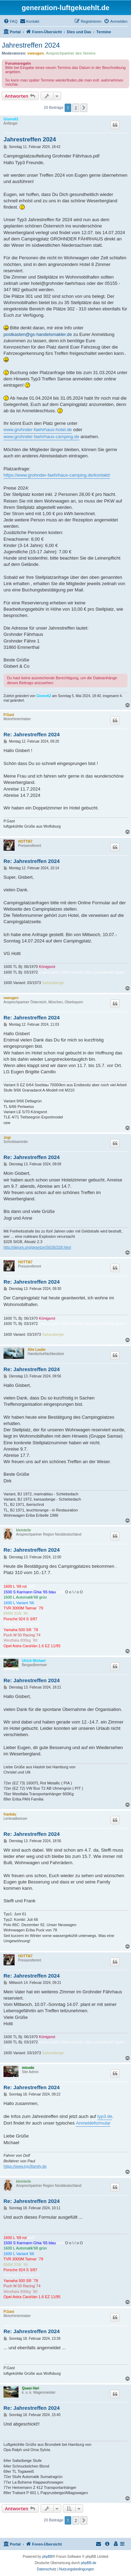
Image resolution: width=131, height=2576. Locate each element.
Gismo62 (10, 119)
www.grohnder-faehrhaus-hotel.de (37, 429)
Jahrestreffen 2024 (31, 45)
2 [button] (75, 108)
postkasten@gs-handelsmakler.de (37, 334)
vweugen (35, 53)
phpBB (47, 2557)
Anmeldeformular (93, 2123)
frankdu (9, 1814)
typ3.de (104, 2116)
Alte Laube (36, 1350)
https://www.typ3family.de (24, 2166)
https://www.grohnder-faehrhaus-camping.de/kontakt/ (56, 475)
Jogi (7, 1137)
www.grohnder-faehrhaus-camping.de (41, 436)
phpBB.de (88, 2563)
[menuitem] (10, 21)
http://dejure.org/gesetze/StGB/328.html (37, 1247)
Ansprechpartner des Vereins (71, 53)
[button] (83, 108)
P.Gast (8, 715)
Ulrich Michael (34, 1661)
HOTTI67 (25, 841)
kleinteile (23, 1530)
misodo (28, 2068)
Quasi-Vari (30, 2388)
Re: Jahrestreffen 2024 (31, 734)
